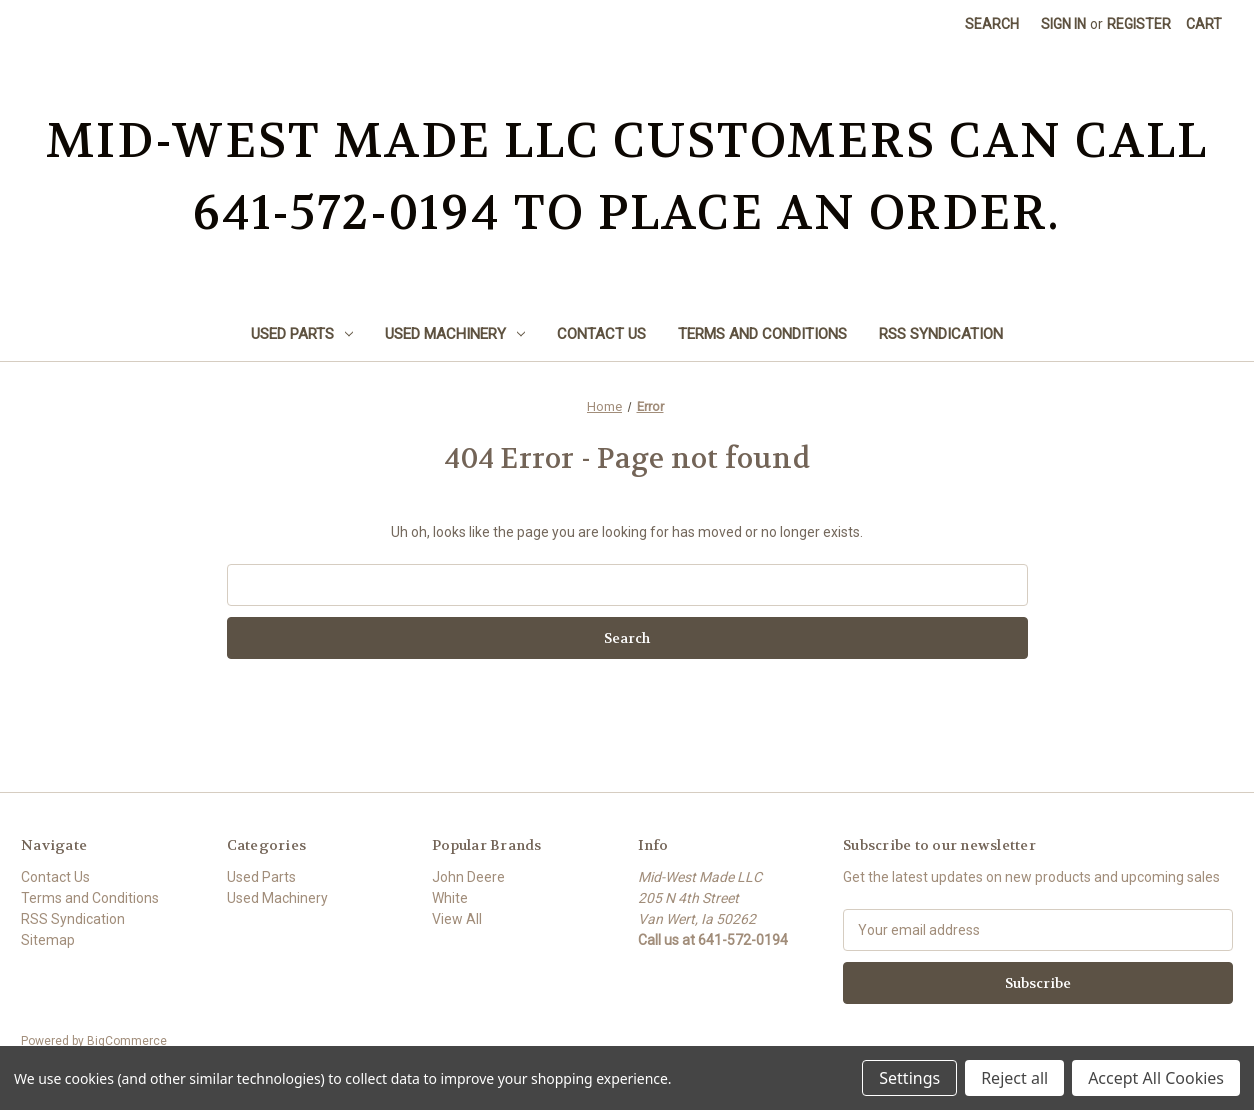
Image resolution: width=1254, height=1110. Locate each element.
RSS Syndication (941, 334)
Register (1139, 24)
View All (457, 919)
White (450, 898)
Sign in (1063, 24)
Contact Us (601, 334)
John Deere (468, 877)
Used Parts (302, 334)
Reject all (1014, 1078)
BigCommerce (127, 1041)
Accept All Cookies (1156, 1078)
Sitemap (48, 940)
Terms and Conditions (762, 334)
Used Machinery (455, 334)
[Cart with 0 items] (1204, 24)
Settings (909, 1078)
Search (992, 24)
